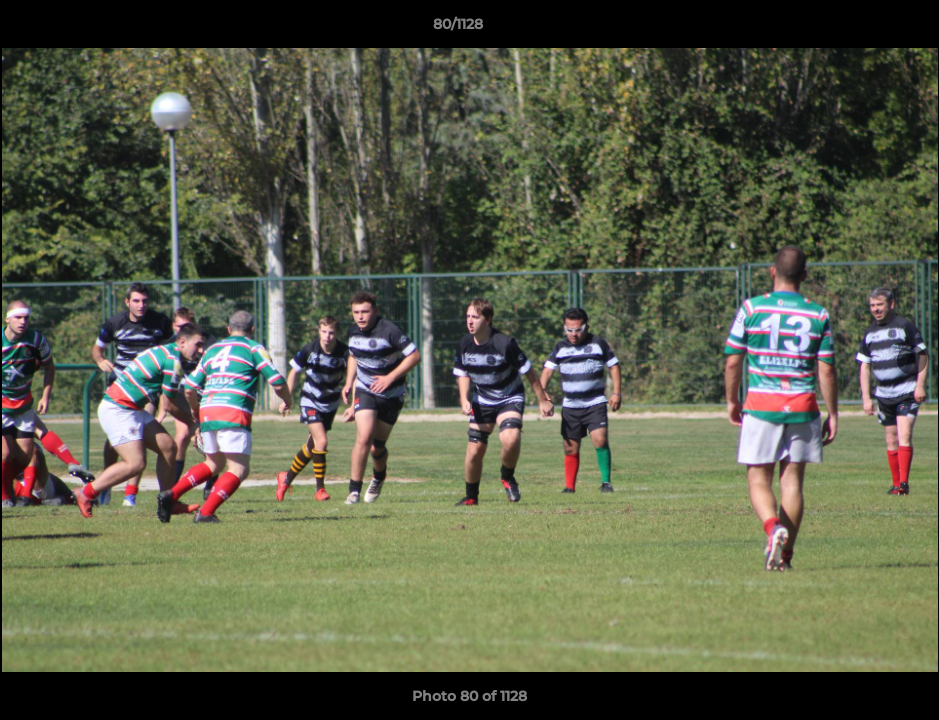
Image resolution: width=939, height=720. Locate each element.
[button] (855, 29)
